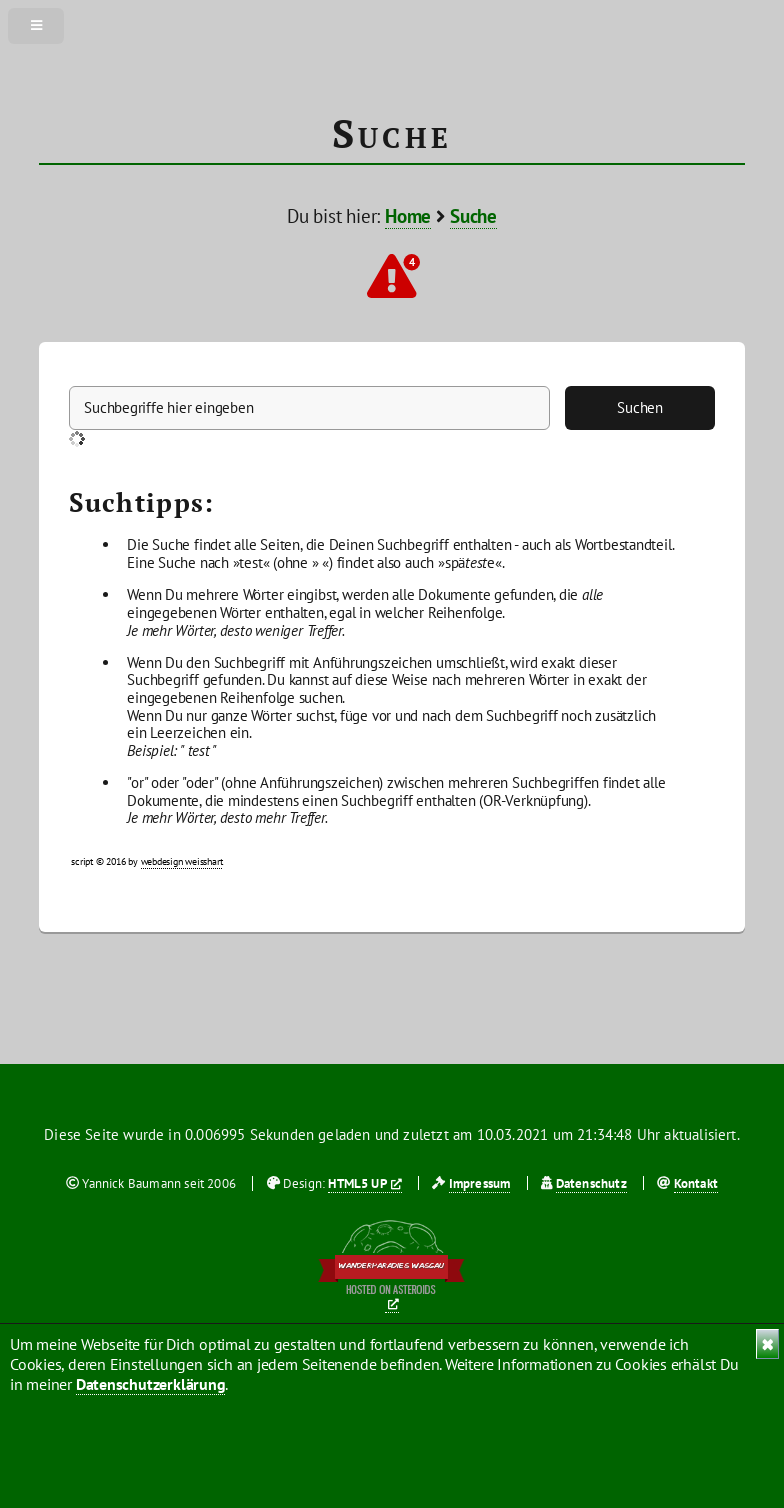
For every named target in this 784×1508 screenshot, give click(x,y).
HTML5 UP (357, 1183)
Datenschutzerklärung (151, 1384)
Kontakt (696, 1183)
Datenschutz (591, 1183)
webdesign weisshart (182, 861)
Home (408, 216)
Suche (473, 216)
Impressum (480, 1183)
